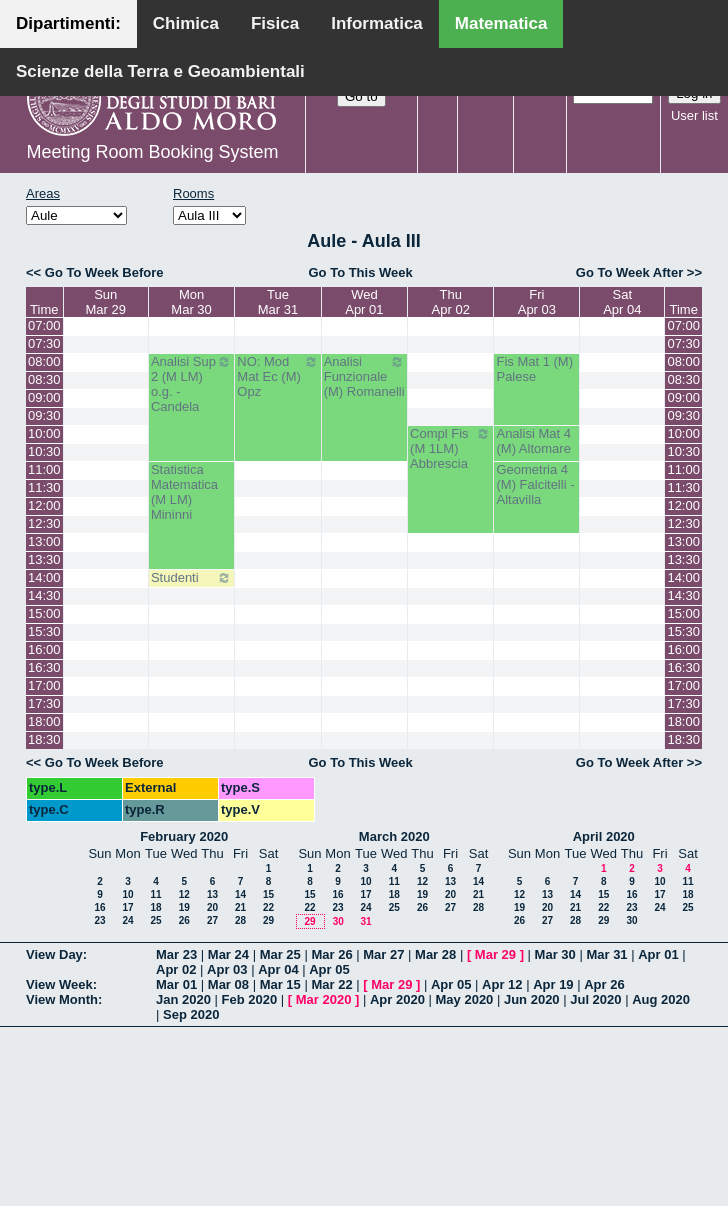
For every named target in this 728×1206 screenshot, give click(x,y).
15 (268, 894)
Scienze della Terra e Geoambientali (160, 71)
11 (155, 894)
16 (99, 907)
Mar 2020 (324, 999)
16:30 (44, 667)
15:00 (44, 613)
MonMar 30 (191, 302)
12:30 (44, 523)
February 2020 (184, 836)
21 (240, 907)
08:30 (44, 379)
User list (694, 115)
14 (240, 894)
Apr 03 (227, 969)
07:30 (44, 343)
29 (268, 920)
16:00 (44, 649)
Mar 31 (606, 954)
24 (127, 920)
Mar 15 (280, 984)
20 (212, 907)
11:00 (44, 469)
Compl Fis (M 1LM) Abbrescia (450, 448)
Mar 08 (228, 984)
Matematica (501, 23)
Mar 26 (331, 954)
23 (99, 920)
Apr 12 (502, 984)
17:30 (44, 703)
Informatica (377, 23)
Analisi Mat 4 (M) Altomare (533, 441)
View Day (54, 954)
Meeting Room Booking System (152, 152)
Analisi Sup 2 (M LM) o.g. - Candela (191, 384)
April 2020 (604, 836)
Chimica (186, 23)
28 (240, 920)
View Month (62, 999)
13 (212, 894)
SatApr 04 (622, 302)
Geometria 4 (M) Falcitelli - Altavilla (535, 484)
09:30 (44, 415)
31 (365, 921)
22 (268, 907)
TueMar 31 (278, 302)
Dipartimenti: (68, 23)
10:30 (44, 451)
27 (212, 920)
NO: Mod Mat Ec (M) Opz (277, 376)
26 (184, 920)
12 (184, 894)
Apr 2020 (397, 999)
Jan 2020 (183, 999)
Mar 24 (228, 954)
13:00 (44, 541)
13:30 (44, 559)
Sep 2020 (191, 1014)
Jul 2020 (595, 999)
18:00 (44, 721)
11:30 (44, 487)
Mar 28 (435, 954)
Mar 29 (495, 954)
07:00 (44, 325)
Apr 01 (658, 954)
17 (127, 907)
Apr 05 (329, 969)
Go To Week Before (104, 272)
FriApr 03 (537, 302)
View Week (59, 984)
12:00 (44, 505)
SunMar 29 (105, 302)
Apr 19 (553, 984)
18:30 (44, 739)
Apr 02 (176, 969)
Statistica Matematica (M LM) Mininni (184, 492)
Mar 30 (555, 954)
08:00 (44, 361)
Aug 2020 (661, 999)
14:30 (44, 595)
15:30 (44, 631)
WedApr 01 (364, 302)
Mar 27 (383, 954)
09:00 (44, 397)
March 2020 (394, 836)
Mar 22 (331, 984)
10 (127, 894)
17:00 (44, 685)
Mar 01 (176, 984)
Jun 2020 (532, 999)
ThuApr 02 (451, 302)
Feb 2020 (250, 999)
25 (155, 920)
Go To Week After (629, 272)
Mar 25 (280, 954)
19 (184, 907)
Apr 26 (604, 984)
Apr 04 (278, 969)
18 (155, 907)
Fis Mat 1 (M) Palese (534, 369)
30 (338, 921)
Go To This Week (360, 272)
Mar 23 (176, 954)
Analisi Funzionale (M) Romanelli (364, 376)
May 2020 (465, 999)
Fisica (275, 23)
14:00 (44, 577)
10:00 (44, 433)
